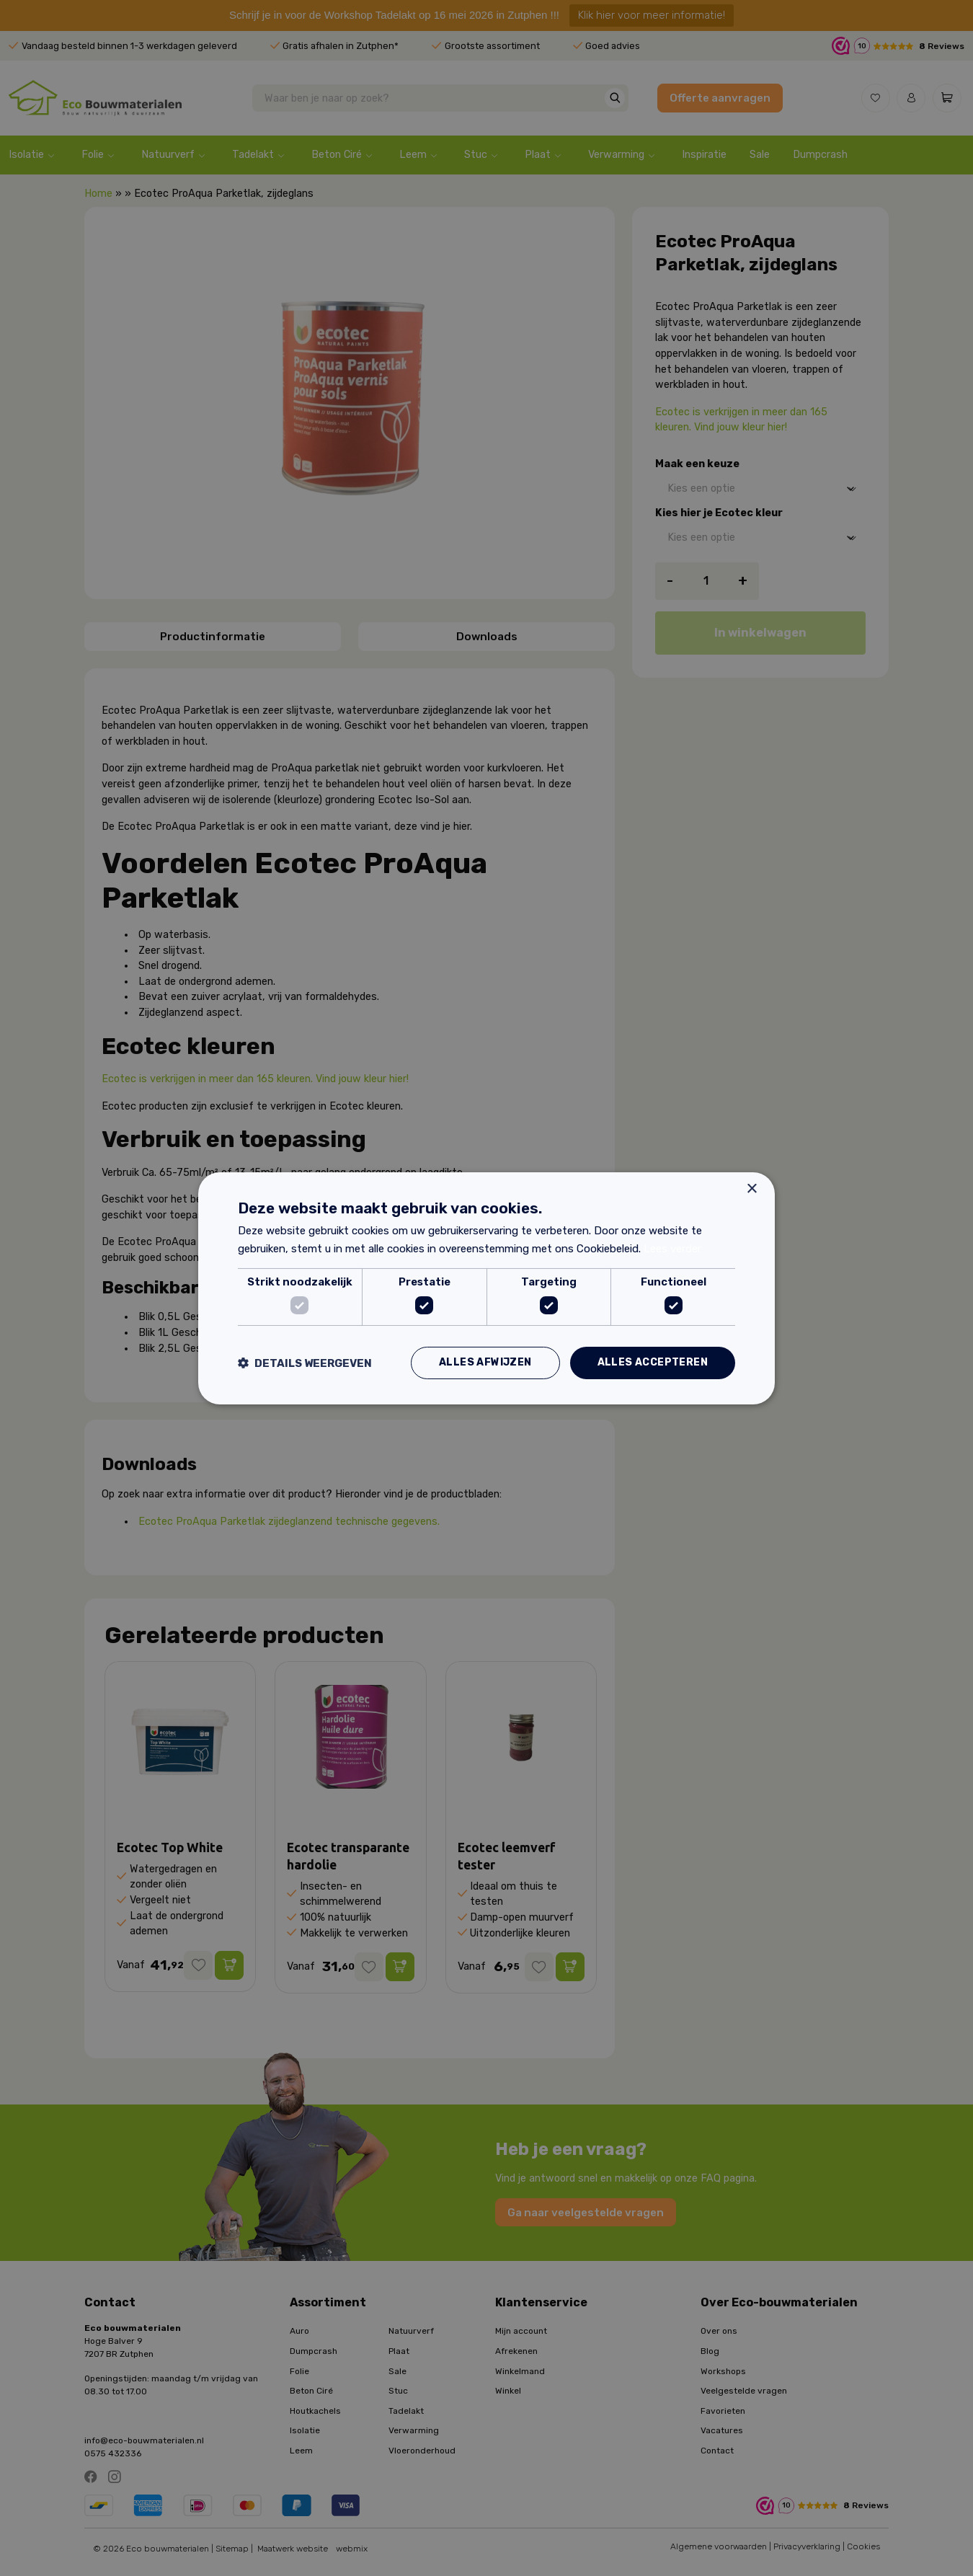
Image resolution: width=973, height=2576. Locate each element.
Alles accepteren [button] (652, 1362)
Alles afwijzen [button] (485, 1362)
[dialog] (486, 1288)
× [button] (751, 1188)
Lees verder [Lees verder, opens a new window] (672, 1248)
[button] (305, 1363)
